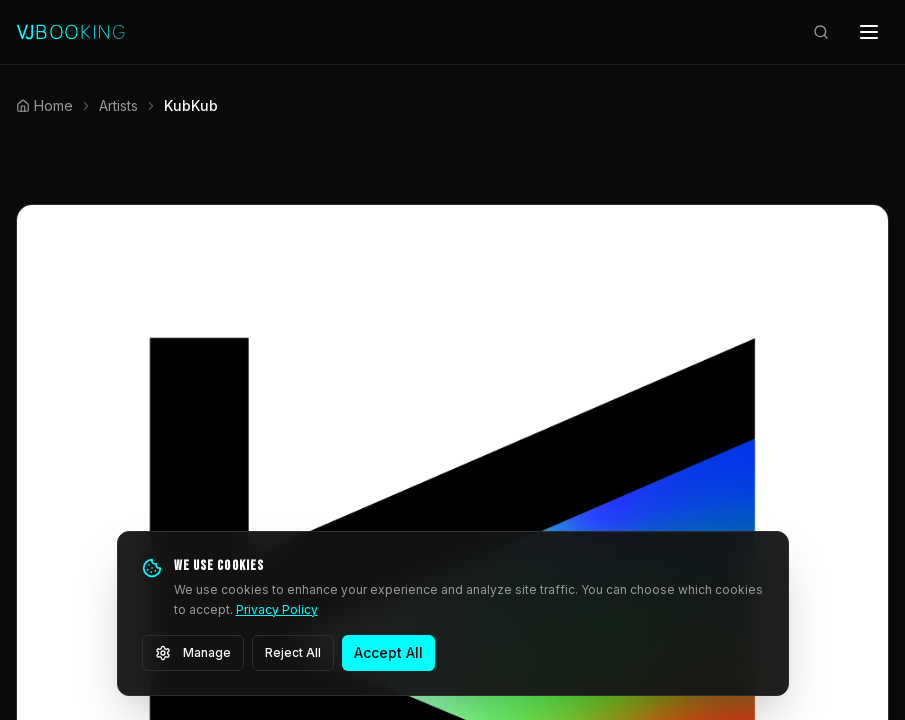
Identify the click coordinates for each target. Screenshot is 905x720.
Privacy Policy (277, 609)
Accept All (388, 652)
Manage (193, 653)
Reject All (293, 652)
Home (44, 105)
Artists (118, 105)
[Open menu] (869, 32)
